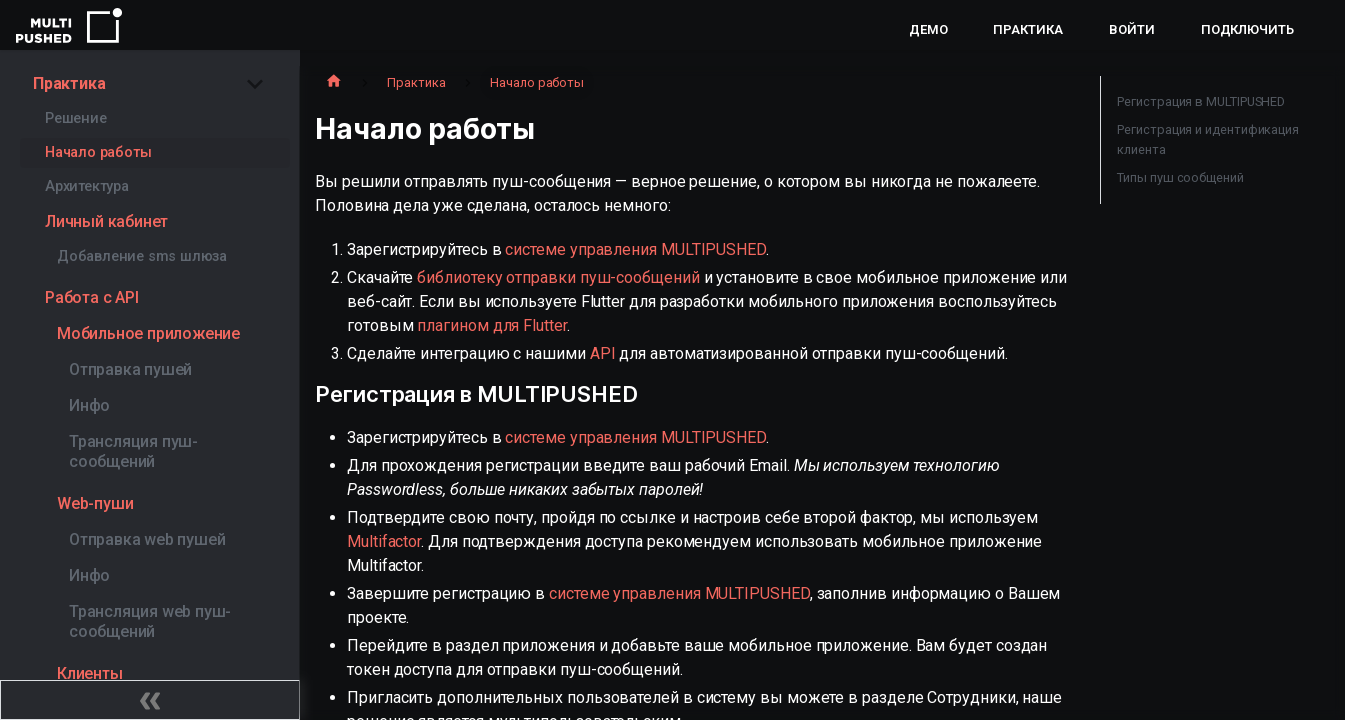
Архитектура (87, 186)
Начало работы (98, 152)
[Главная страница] (334, 83)
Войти (1132, 29)
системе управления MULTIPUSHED (635, 249)
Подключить (1247, 29)
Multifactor (384, 541)
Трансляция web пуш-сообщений (150, 621)
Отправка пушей (130, 369)
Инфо (89, 405)
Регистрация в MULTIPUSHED (1201, 101)
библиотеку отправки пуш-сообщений (558, 277)
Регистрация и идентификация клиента (1208, 139)
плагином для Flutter (491, 325)
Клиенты (90, 673)
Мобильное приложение (148, 333)
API (603, 353)
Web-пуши (95, 503)
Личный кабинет (106, 221)
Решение (76, 118)
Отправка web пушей (147, 539)
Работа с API (92, 297)
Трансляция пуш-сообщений (133, 451)
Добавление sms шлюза (142, 256)
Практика (1027, 29)
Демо (928, 29)
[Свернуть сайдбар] (150, 700)
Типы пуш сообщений (1180, 177)
